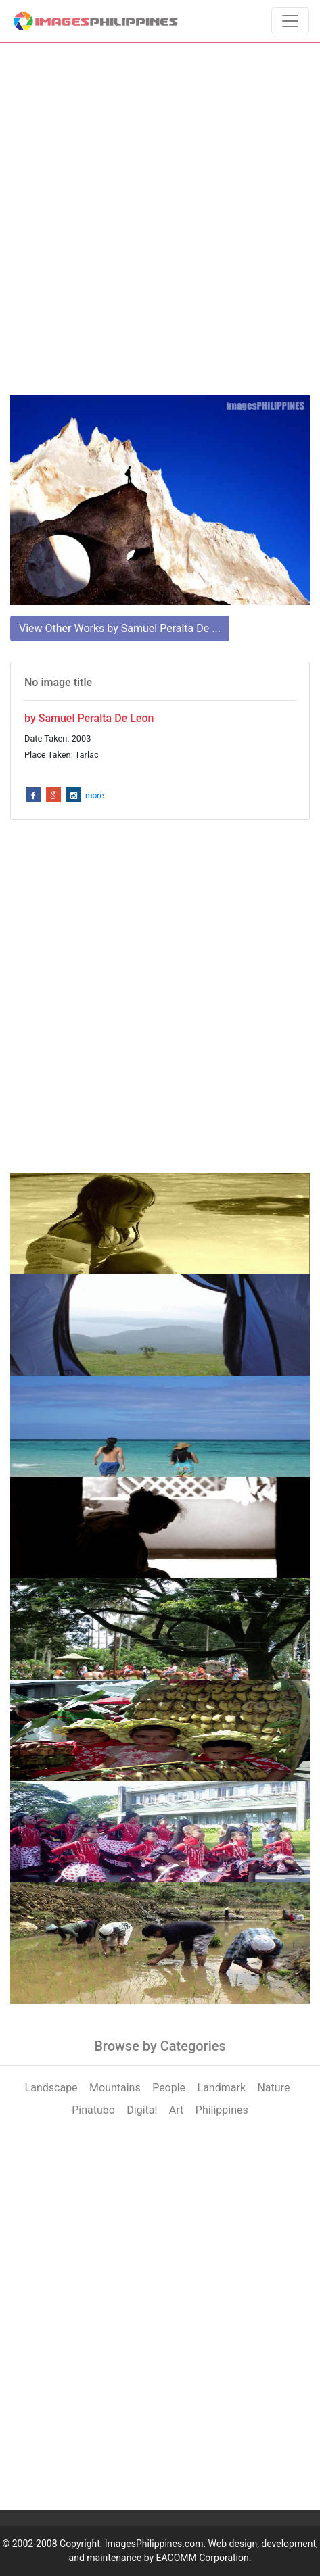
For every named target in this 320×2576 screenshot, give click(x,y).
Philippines (222, 2110)
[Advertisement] (160, 219)
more (94, 795)
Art (176, 2110)
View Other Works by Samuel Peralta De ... (120, 628)
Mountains (115, 2087)
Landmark (222, 2087)
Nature (273, 2087)
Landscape (51, 2087)
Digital (142, 2110)
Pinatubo (93, 2110)
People (168, 2087)
